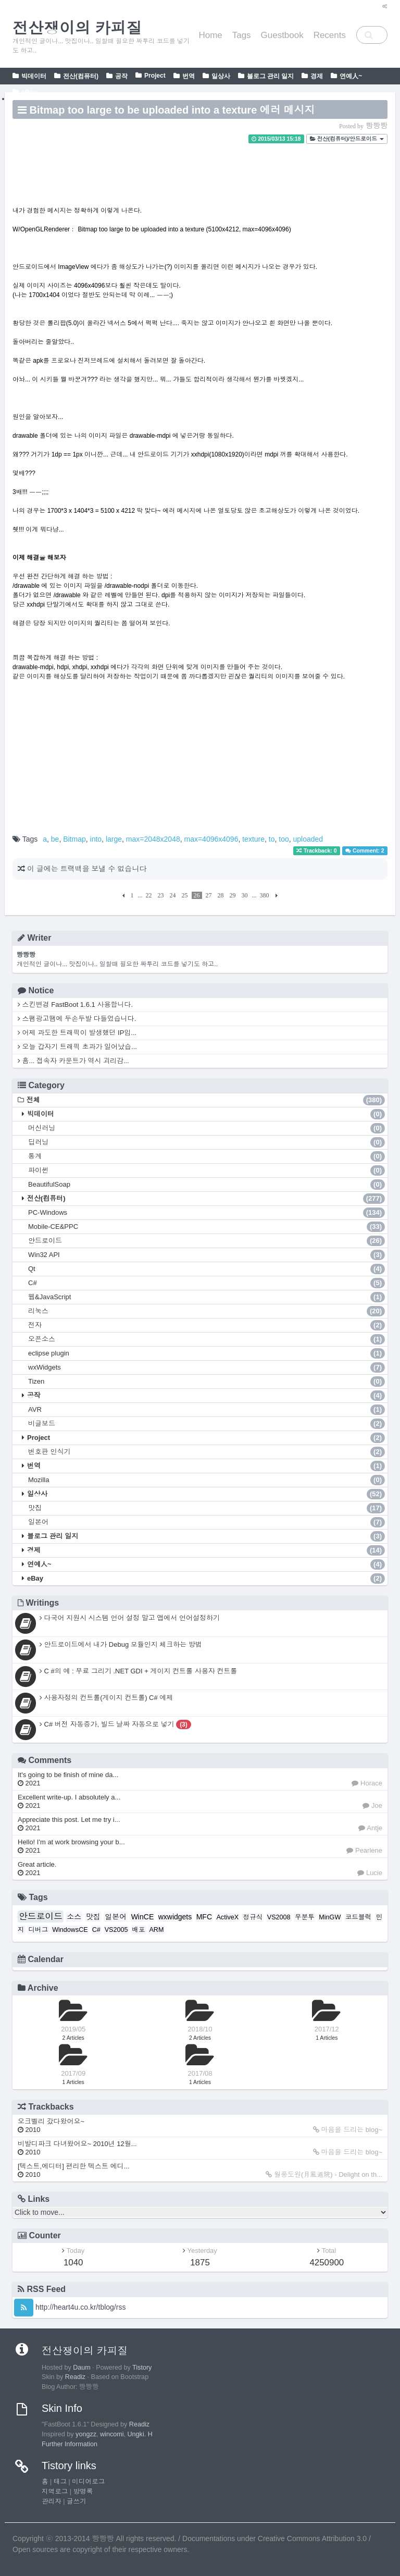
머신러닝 (206, 1128)
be (55, 839)
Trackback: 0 (316, 850)
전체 (206, 1100)
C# (206, 1283)
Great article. (37, 1868)
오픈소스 (206, 1339)
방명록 (83, 2491)
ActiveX (227, 1917)
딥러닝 (206, 1142)
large (114, 839)
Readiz (75, 2377)
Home (210, 35)
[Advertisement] (200, 164)
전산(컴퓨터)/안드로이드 (347, 138)
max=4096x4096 (211, 839)
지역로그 (55, 2491)
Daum (82, 2367)
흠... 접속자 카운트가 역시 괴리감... (73, 1061)
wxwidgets (175, 1917)
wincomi (112, 2434)
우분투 (305, 1917)
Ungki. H (140, 2434)
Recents (330, 35)
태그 (60, 2481)
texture (253, 839)
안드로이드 (206, 1241)
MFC (204, 1917)
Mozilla (206, 1480)
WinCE (142, 1917)
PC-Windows (206, 1212)
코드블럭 (358, 1917)
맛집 (206, 1508)
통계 (206, 1156)
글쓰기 (76, 2501)
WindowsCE (70, 1929)
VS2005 (116, 1929)
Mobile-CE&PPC (206, 1227)
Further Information (69, 2444)
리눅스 (206, 1311)
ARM (156, 1929)
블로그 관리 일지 (270, 76)
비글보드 (206, 1424)
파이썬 (206, 1170)
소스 (74, 1917)
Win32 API (206, 1255)
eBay (28, 92)
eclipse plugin (206, 1353)
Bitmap (74, 839)
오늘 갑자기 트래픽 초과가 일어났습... (77, 1047)
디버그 (38, 1929)
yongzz (86, 2434)
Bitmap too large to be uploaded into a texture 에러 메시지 (172, 110)
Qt (206, 1269)
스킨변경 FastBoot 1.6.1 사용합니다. (75, 1004)
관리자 (51, 2501)
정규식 (253, 1917)
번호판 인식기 (206, 1452)
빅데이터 (33, 76)
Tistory (142, 2367)
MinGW (330, 1917)
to (272, 839)
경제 (316, 76)
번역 (188, 76)
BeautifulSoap (206, 1184)
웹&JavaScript (206, 1297)
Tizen (206, 1381)
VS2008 (279, 1917)
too (284, 839)
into (96, 839)
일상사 (220, 76)
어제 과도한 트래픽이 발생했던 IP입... (77, 1033)
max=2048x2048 (153, 839)
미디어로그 (88, 2481)
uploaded (308, 839)
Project (155, 75)
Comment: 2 (364, 850)
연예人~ (351, 76)
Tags (241, 35)
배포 (138, 1929)
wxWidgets (206, 1367)
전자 (206, 1325)
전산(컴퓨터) (80, 76)
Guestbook (282, 35)
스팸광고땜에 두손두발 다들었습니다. (77, 1018)
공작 (121, 76)
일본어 (206, 1522)
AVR (206, 1409)
